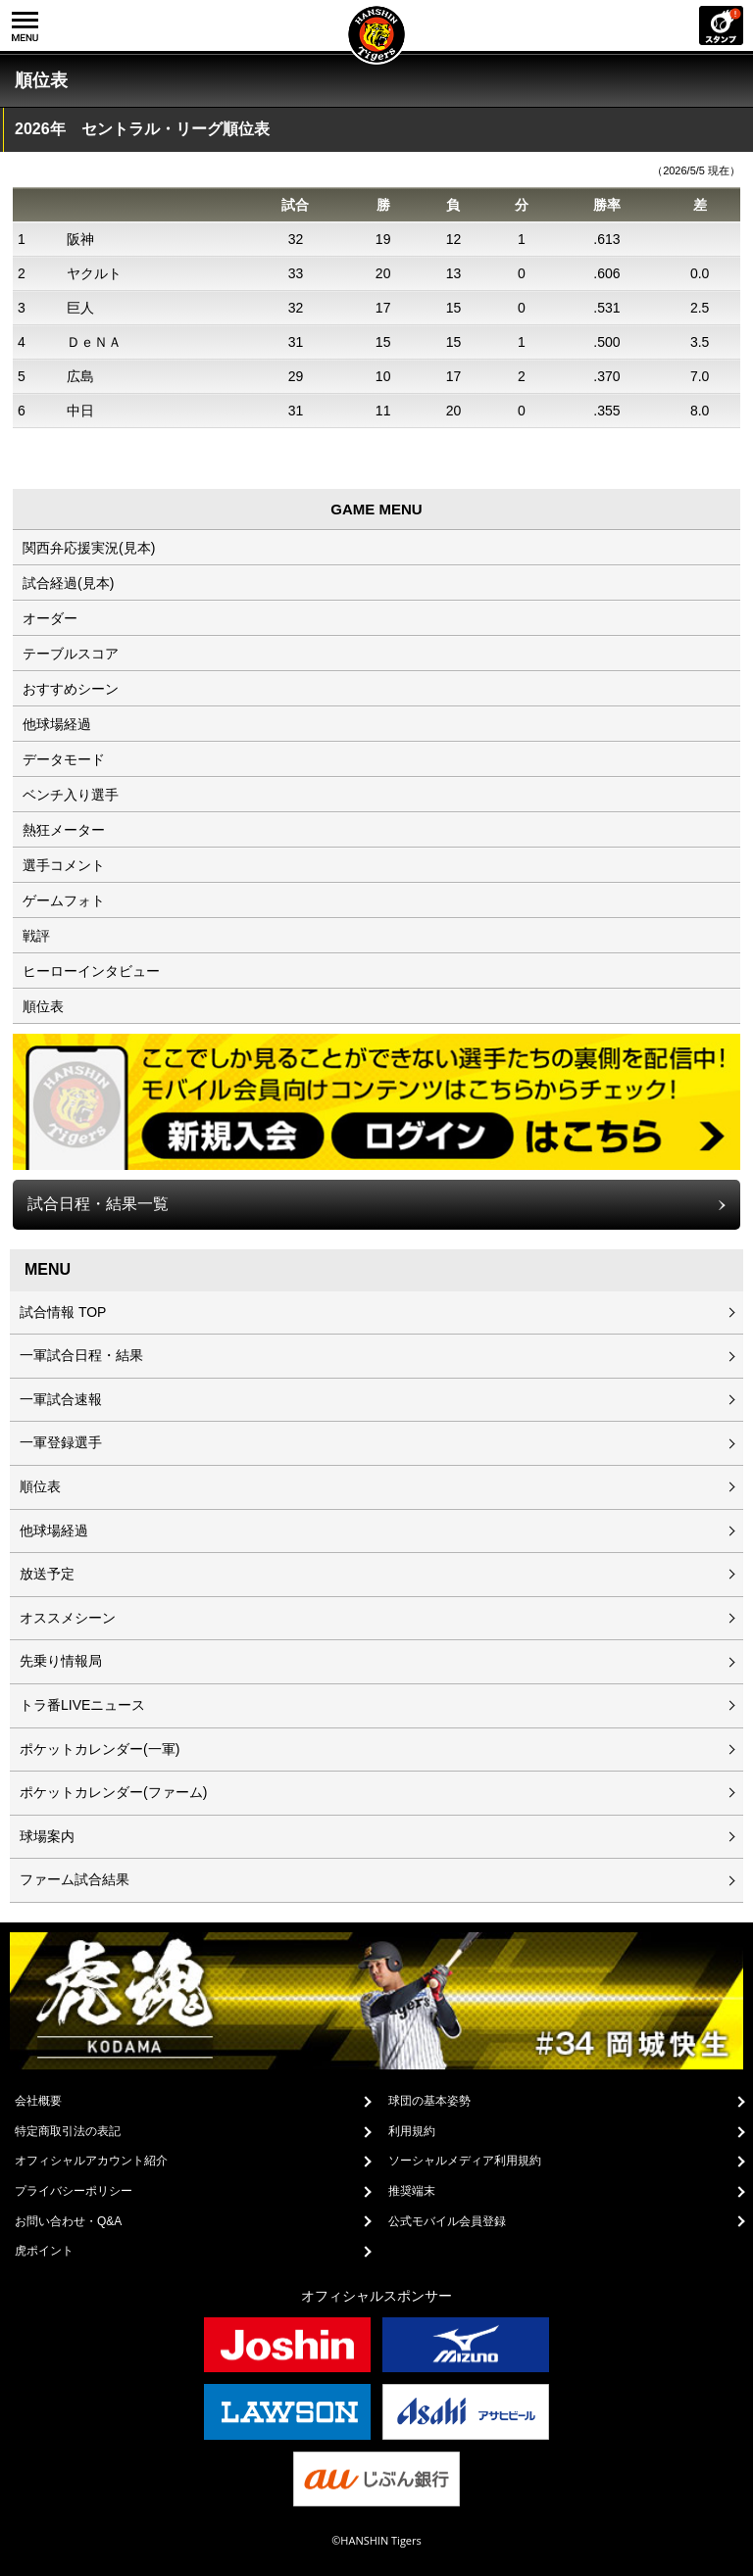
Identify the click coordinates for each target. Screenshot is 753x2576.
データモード (64, 759)
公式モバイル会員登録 (447, 2221)
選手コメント (64, 865)
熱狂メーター (64, 830)
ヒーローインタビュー (91, 971)
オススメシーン (68, 1618)
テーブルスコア (71, 653)
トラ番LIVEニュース (82, 1705)
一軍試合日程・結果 (81, 1355)
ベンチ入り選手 (71, 794)
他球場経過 (57, 724)
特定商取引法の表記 (68, 2131)
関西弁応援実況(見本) (89, 548)
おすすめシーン (71, 689)
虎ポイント (44, 2251)
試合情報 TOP (63, 1312)
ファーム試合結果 (74, 1879)
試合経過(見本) (68, 583)
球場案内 (47, 1836)
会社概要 (38, 2101)
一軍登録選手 (61, 1442)
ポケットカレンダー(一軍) (99, 1749)
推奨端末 (411, 2191)
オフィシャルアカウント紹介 (91, 2160)
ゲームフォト (64, 900)
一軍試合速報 (61, 1399)
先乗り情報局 (61, 1661)
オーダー (50, 618)
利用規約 (411, 2131)
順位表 (43, 1006)
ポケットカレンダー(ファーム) (113, 1792)
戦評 (36, 936)
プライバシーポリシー (73, 2191)
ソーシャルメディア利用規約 (464, 2160)
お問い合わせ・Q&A (68, 2221)
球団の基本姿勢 (429, 2101)
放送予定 (47, 1573)
